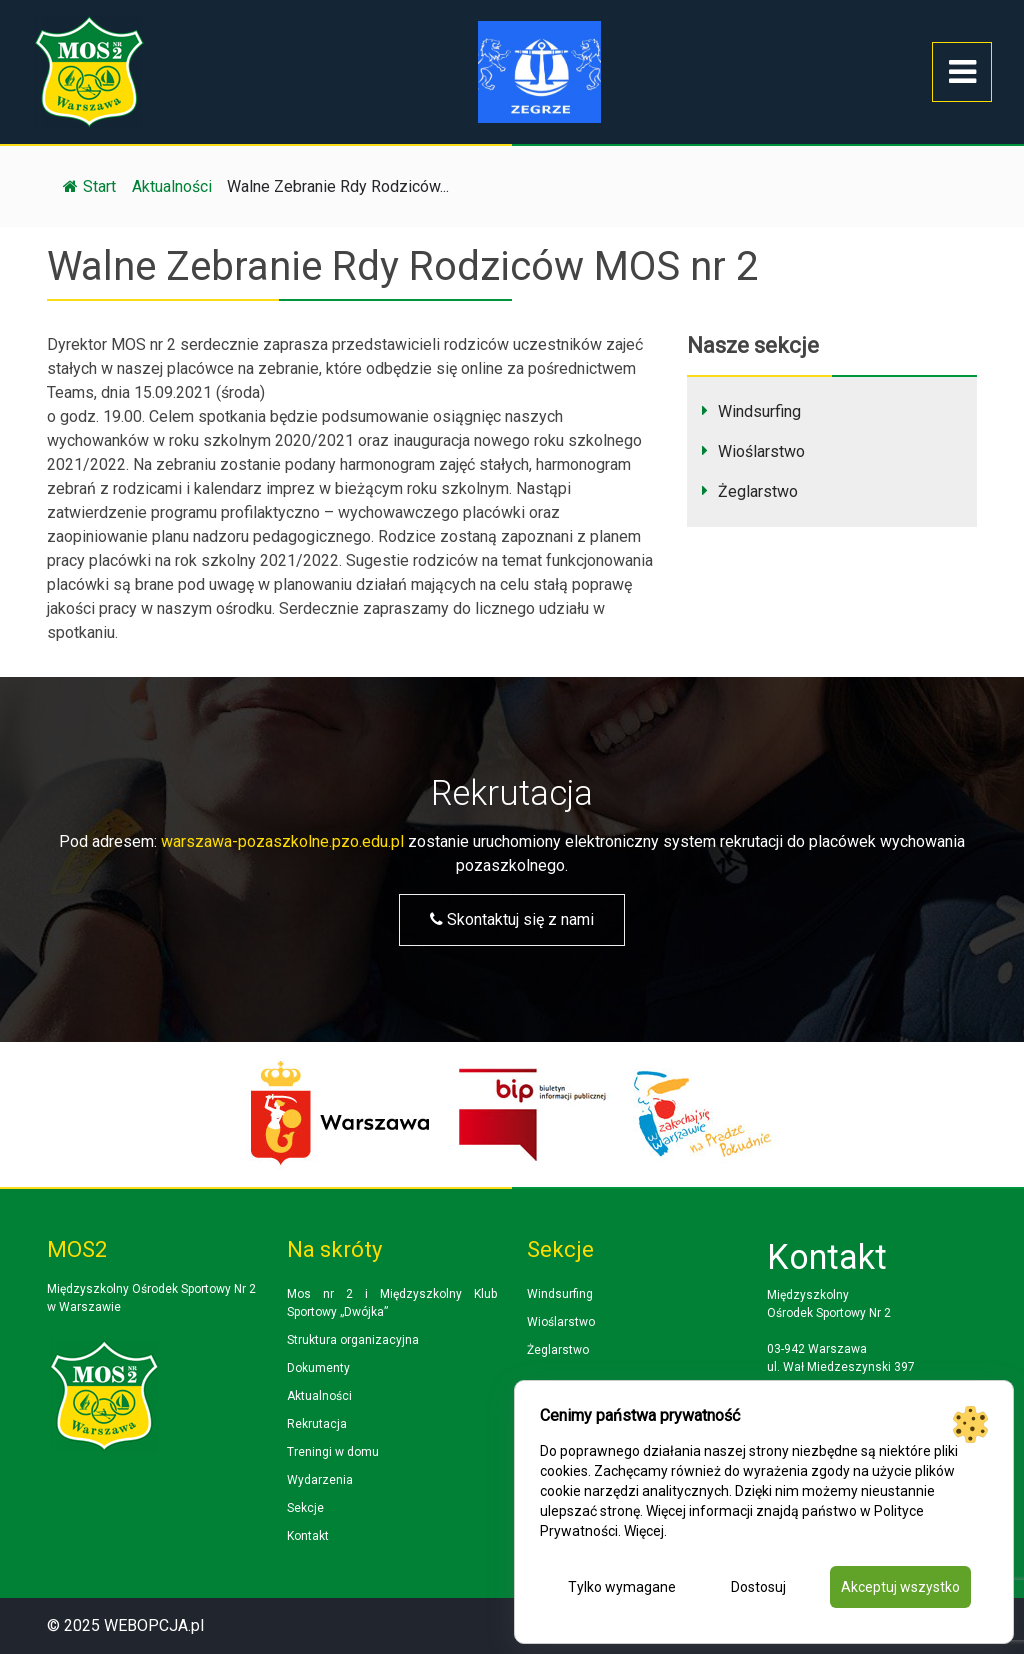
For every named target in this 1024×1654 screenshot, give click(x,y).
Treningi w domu (333, 1452)
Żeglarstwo (758, 491)
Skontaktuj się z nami (512, 919)
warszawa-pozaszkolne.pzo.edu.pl (282, 841)
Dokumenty (318, 1368)
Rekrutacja (317, 1424)
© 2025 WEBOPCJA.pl (125, 1625)
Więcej (644, 1531)
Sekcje (305, 1508)
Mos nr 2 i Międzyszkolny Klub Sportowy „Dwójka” (392, 1303)
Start (89, 186)
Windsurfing (759, 411)
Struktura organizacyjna (353, 1340)
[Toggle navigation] (962, 72)
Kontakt (308, 1536)
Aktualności (319, 1396)
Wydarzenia (320, 1480)
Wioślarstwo (761, 451)
